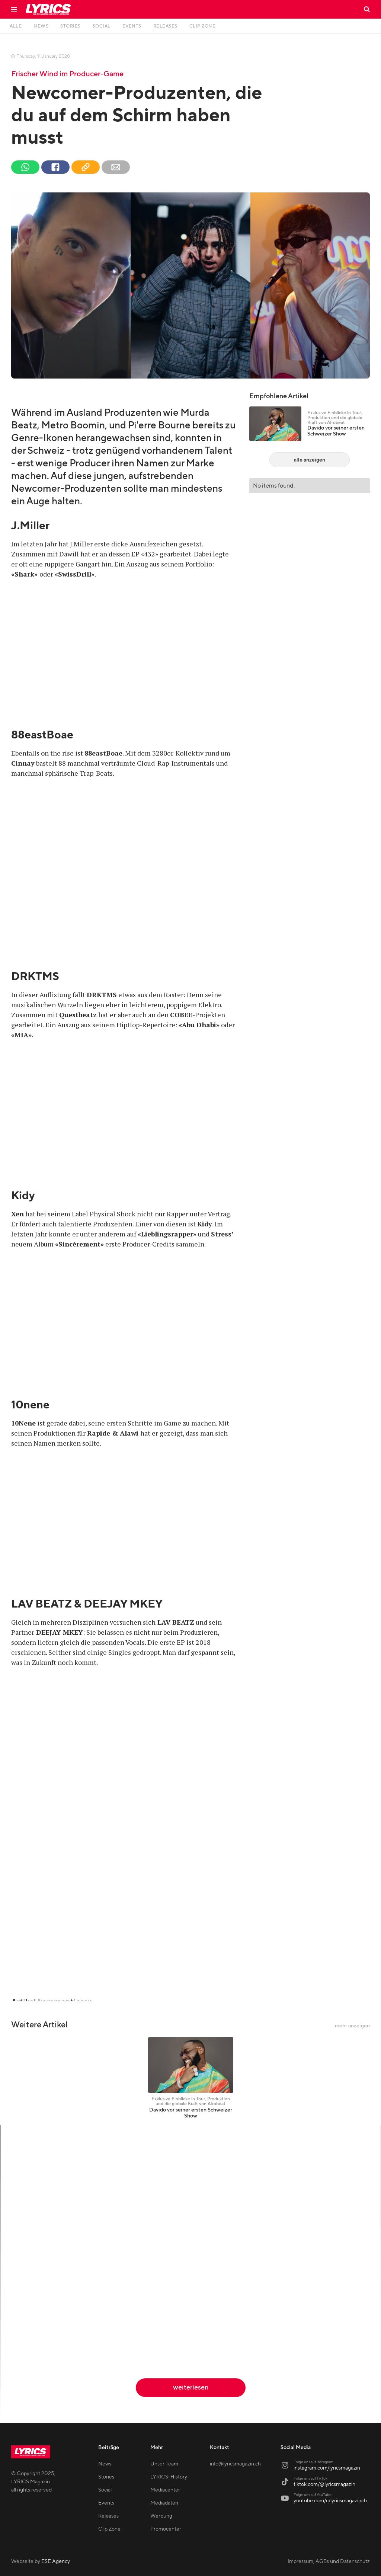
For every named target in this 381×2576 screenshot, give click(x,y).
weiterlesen (190, 2387)
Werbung (161, 2516)
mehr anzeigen (352, 2026)
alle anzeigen (309, 460)
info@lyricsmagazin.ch (235, 2464)
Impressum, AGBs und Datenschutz (329, 2561)
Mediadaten (164, 2503)
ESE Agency (55, 2561)
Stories (106, 2477)
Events (106, 2503)
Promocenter (165, 2529)
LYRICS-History (168, 2477)
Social (105, 2490)
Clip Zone (109, 2529)
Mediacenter (165, 2490)
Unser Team (164, 2464)
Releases (108, 2516)
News (104, 2464)
